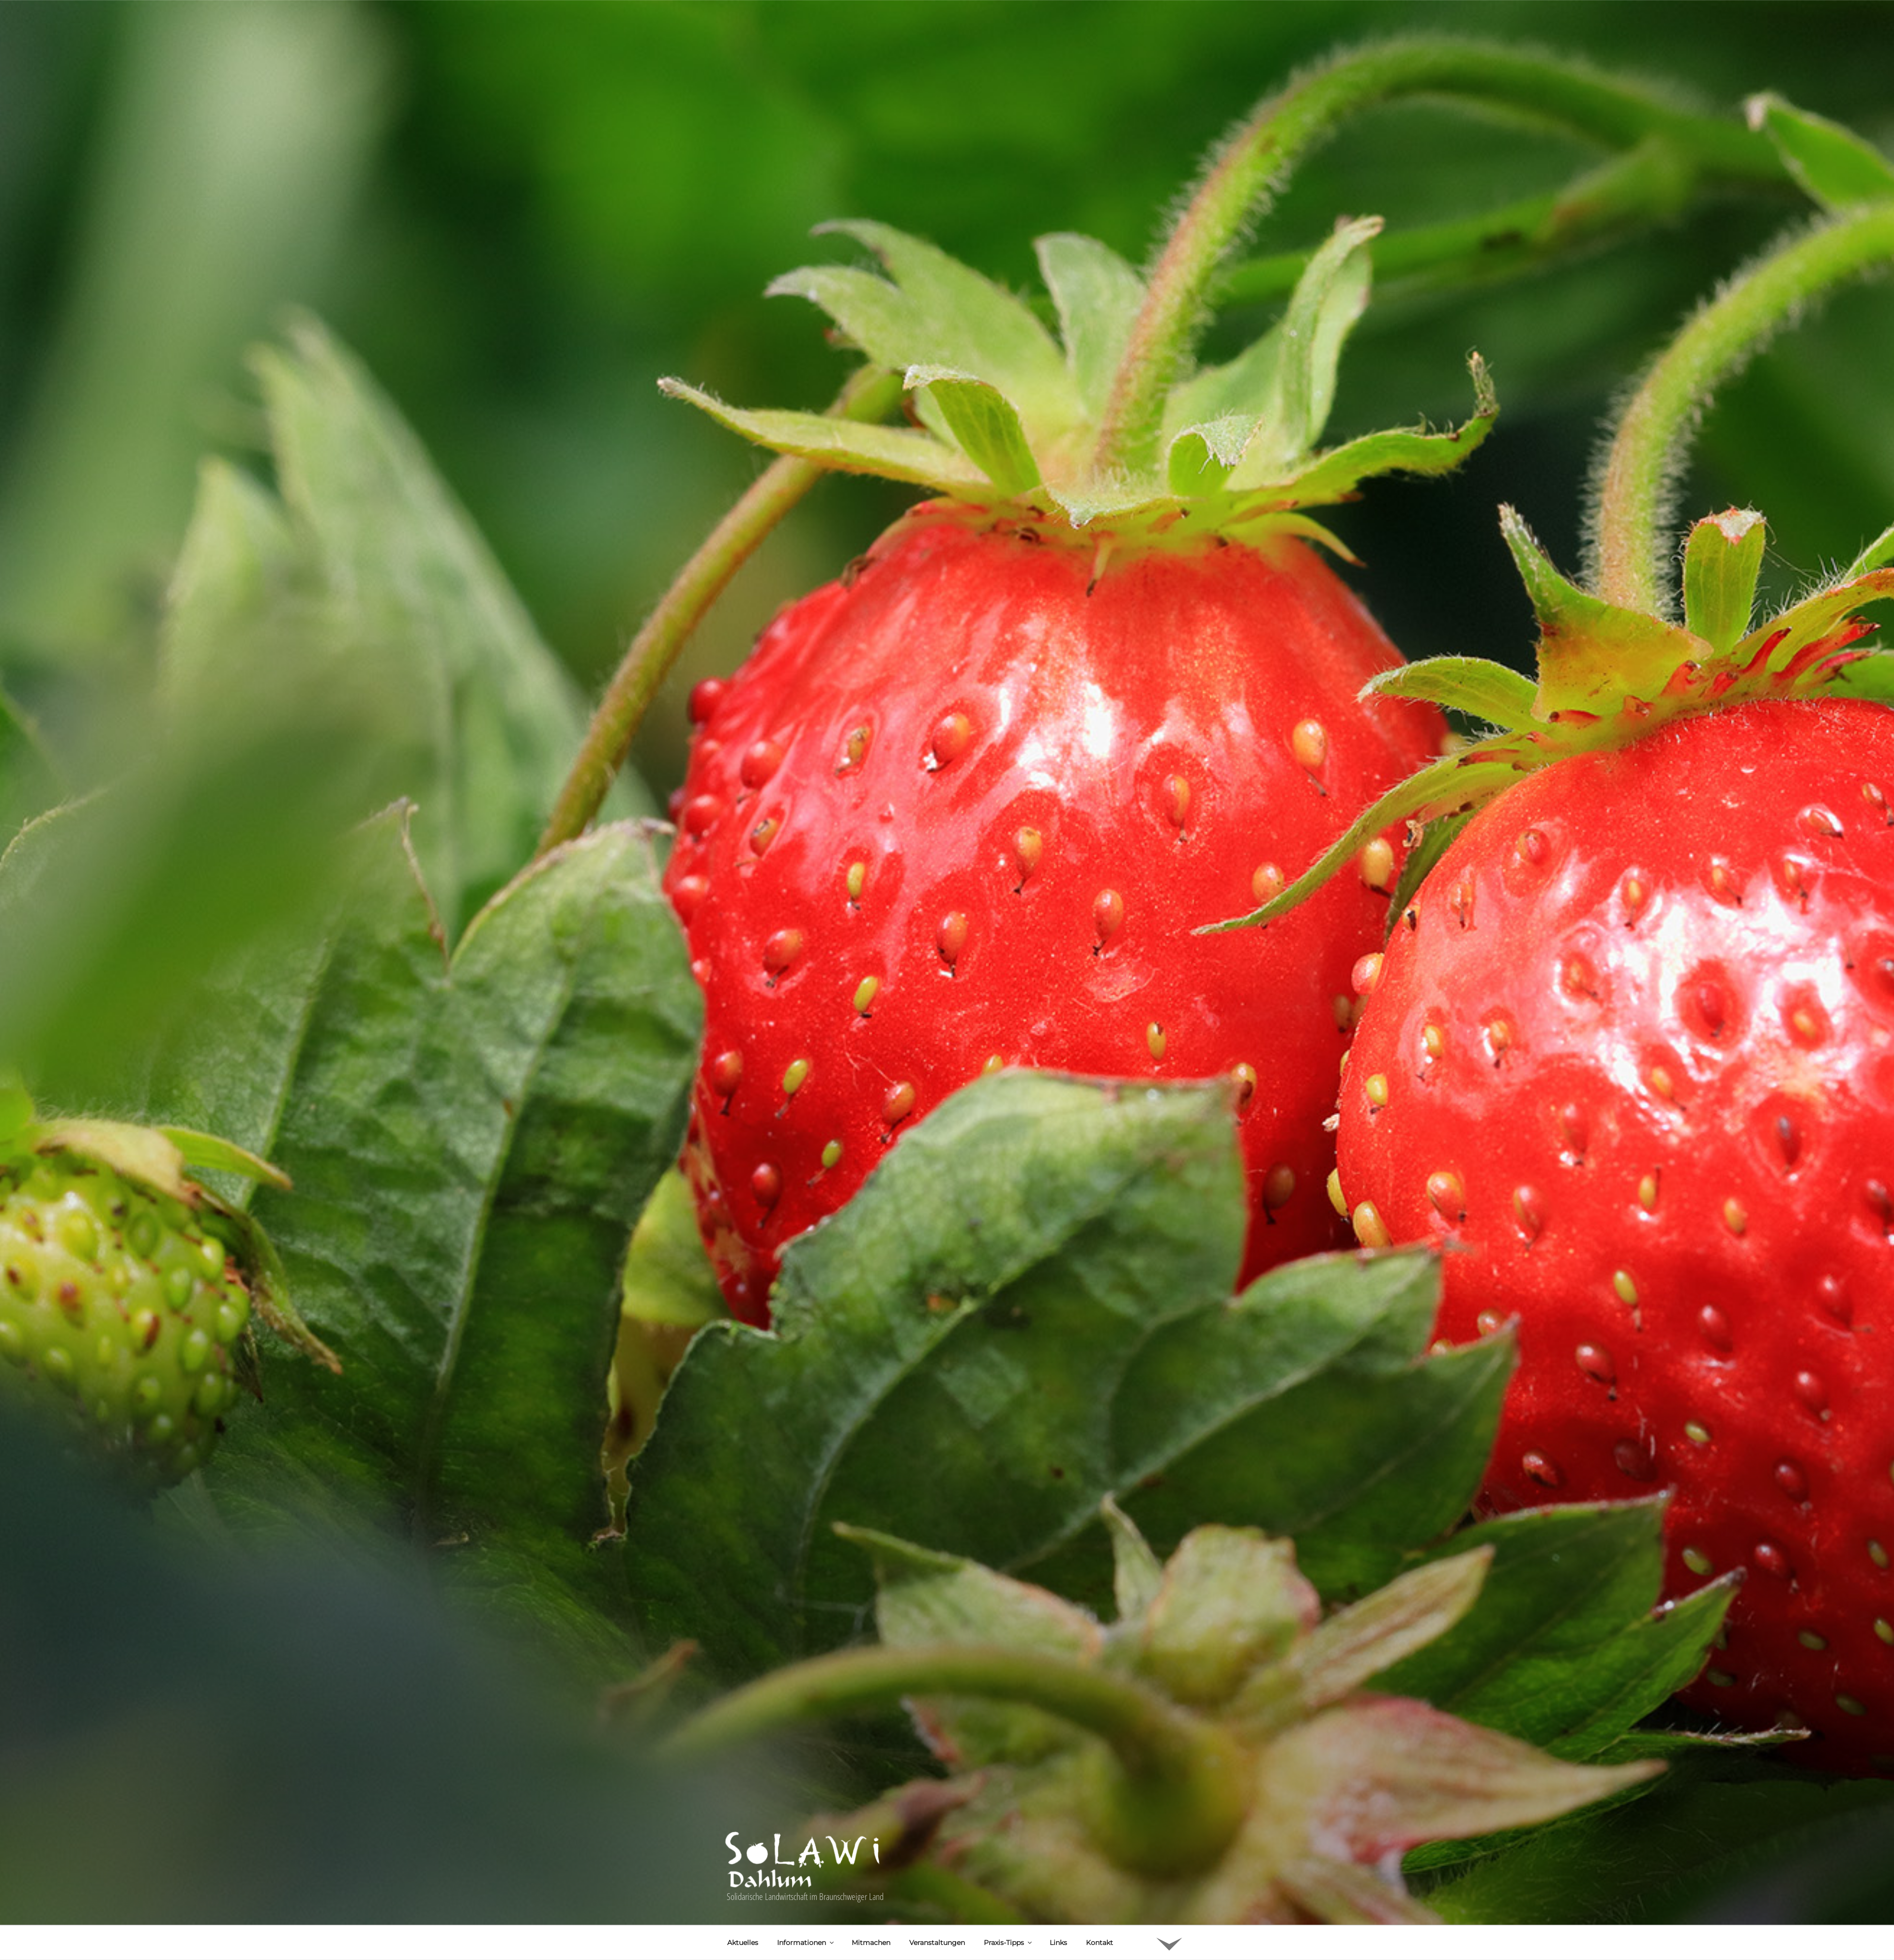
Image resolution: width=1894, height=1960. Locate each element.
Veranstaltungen (937, 1784)
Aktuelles (742, 1784)
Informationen (806, 1784)
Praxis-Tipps (1008, 1784)
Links (1058, 1784)
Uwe (821, 1846)
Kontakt (1099, 1784)
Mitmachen (871, 1784)
